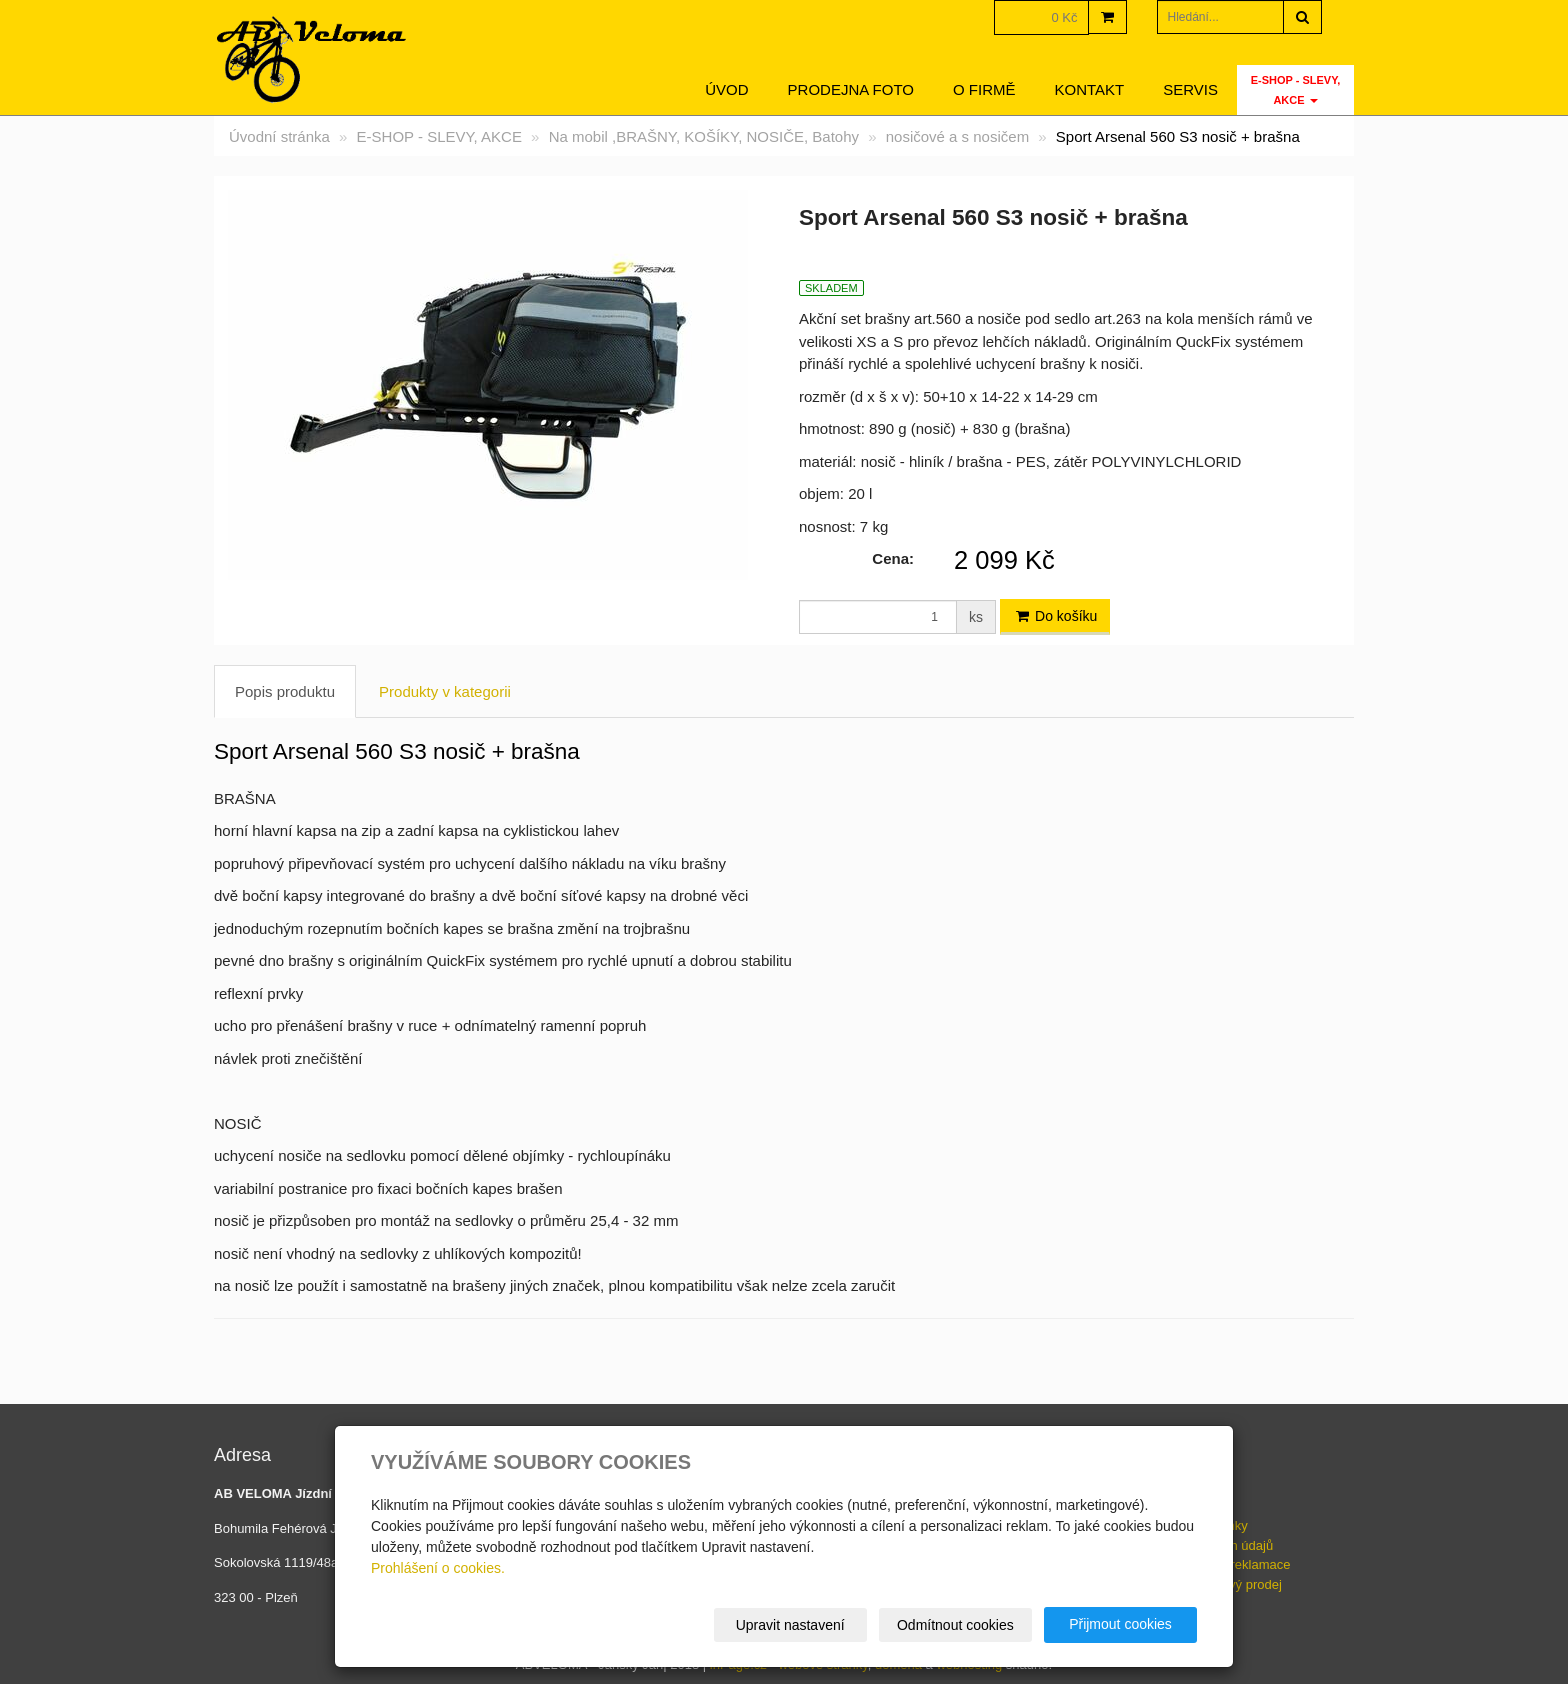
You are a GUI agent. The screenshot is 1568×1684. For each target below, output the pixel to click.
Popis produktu (285, 691)
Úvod (726, 89)
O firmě (984, 89)
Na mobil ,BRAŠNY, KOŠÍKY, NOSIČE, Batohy (704, 136)
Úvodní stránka (279, 136)
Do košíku (1055, 616)
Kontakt (1090, 89)
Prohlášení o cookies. (438, 1568)
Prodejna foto (851, 89)
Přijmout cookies (1120, 1624)
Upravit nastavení (790, 1625)
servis (1190, 89)
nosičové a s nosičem (957, 136)
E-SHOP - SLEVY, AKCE (1296, 90)
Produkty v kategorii (445, 691)
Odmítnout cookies (955, 1625)
